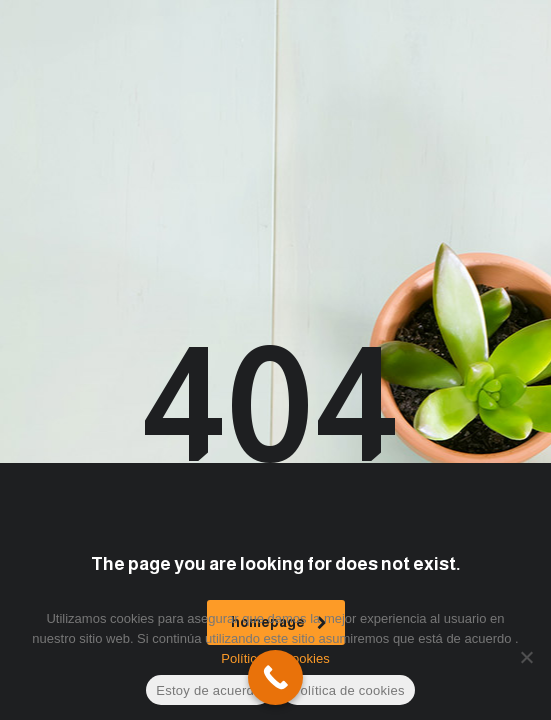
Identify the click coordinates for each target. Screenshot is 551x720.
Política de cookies (348, 690)
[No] (526, 657)
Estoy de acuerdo (208, 690)
